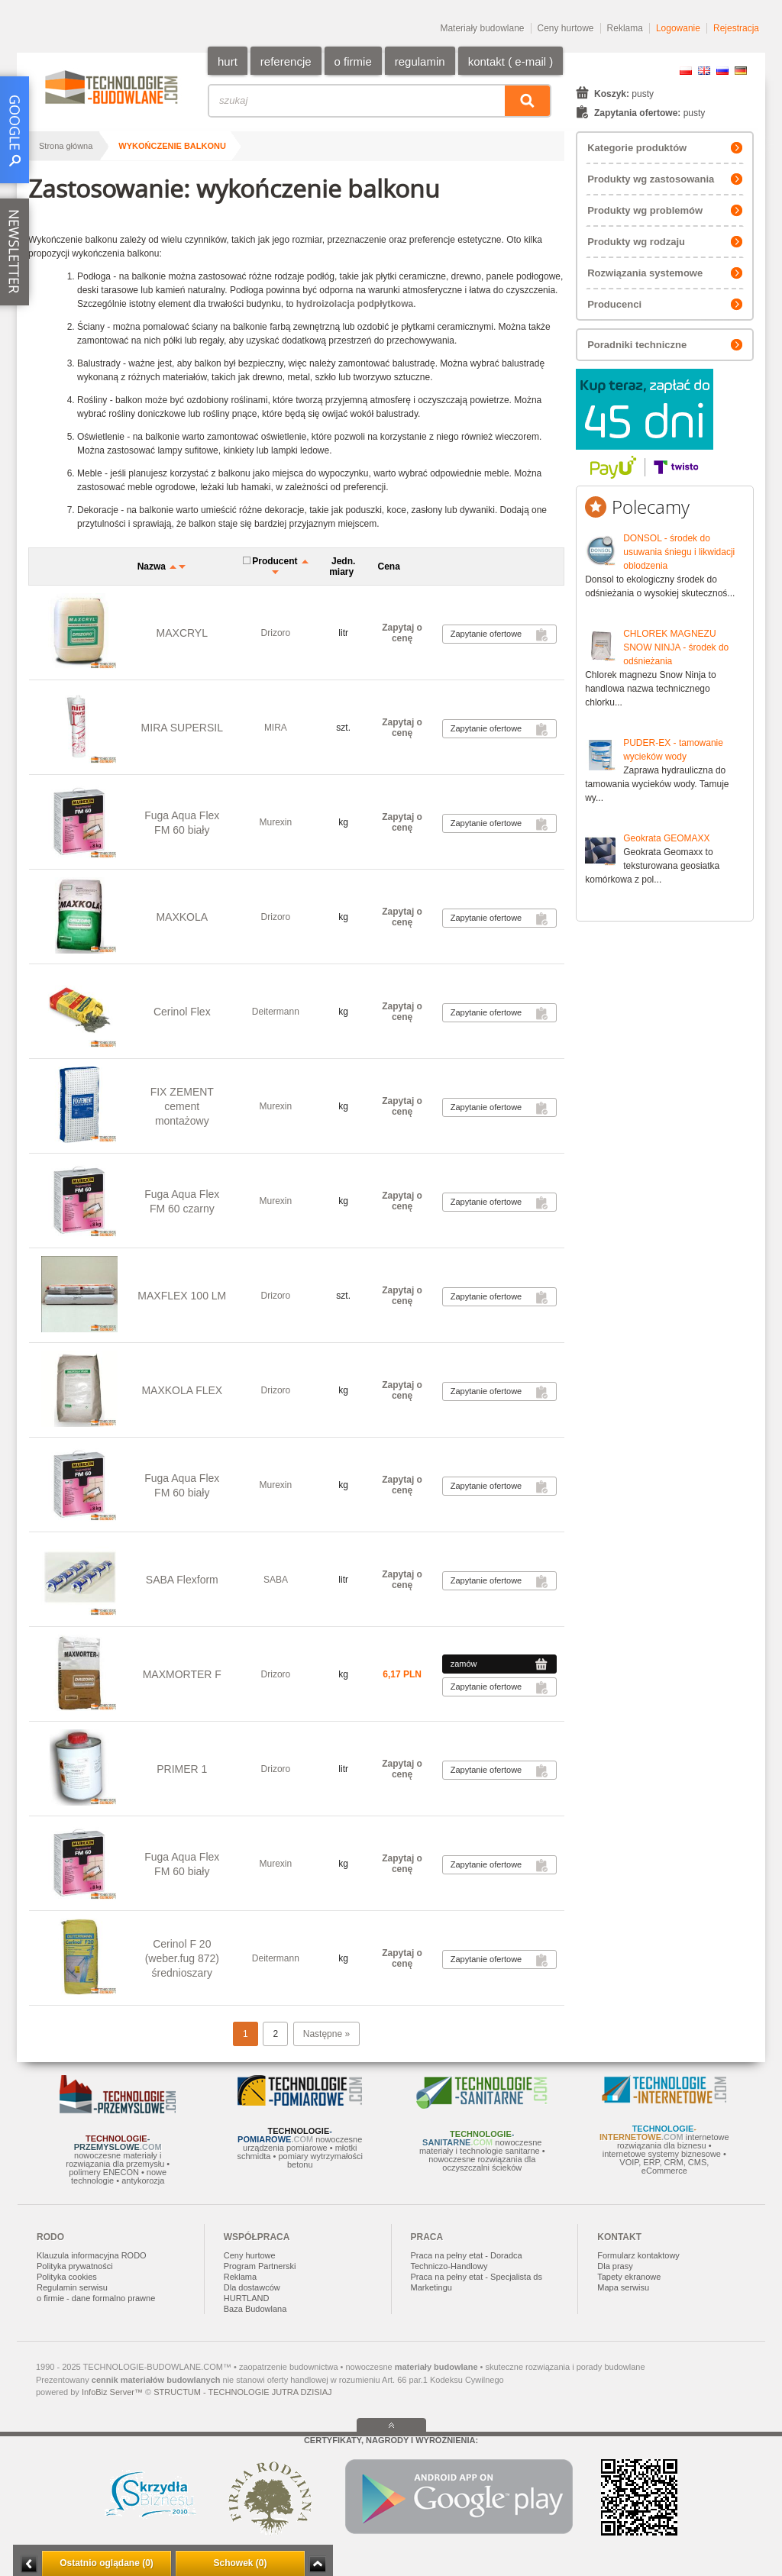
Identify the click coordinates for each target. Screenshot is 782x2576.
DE (741, 70)
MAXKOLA (182, 917)
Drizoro (276, 633)
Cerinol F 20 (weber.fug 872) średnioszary (182, 1958)
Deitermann (275, 1011)
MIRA (275, 727)
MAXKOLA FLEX (181, 1390)
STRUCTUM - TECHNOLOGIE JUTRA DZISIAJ (242, 2392)
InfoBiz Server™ (112, 2392)
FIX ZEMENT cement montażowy (182, 1106)
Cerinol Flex (182, 1012)
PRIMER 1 (182, 1769)
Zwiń (317, 2564)
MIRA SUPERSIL (182, 727)
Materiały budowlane (482, 28)
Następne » (326, 2034)
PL (686, 70)
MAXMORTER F (182, 1674)
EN (704, 70)
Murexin (276, 822)
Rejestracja (736, 28)
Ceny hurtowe (566, 28)
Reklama (625, 28)
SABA (275, 1579)
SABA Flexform (182, 1580)
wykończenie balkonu (172, 145)
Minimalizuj (29, 2564)
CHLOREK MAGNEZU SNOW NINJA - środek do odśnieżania (676, 647)
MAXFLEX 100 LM (181, 1296)
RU (722, 70)
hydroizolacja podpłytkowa (354, 304)
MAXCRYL (182, 633)
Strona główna (65, 145)
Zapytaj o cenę (402, 633)
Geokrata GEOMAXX (666, 838)
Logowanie (678, 28)
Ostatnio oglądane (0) (106, 2563)
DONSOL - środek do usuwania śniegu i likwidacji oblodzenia (679, 552)
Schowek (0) (240, 2563)
